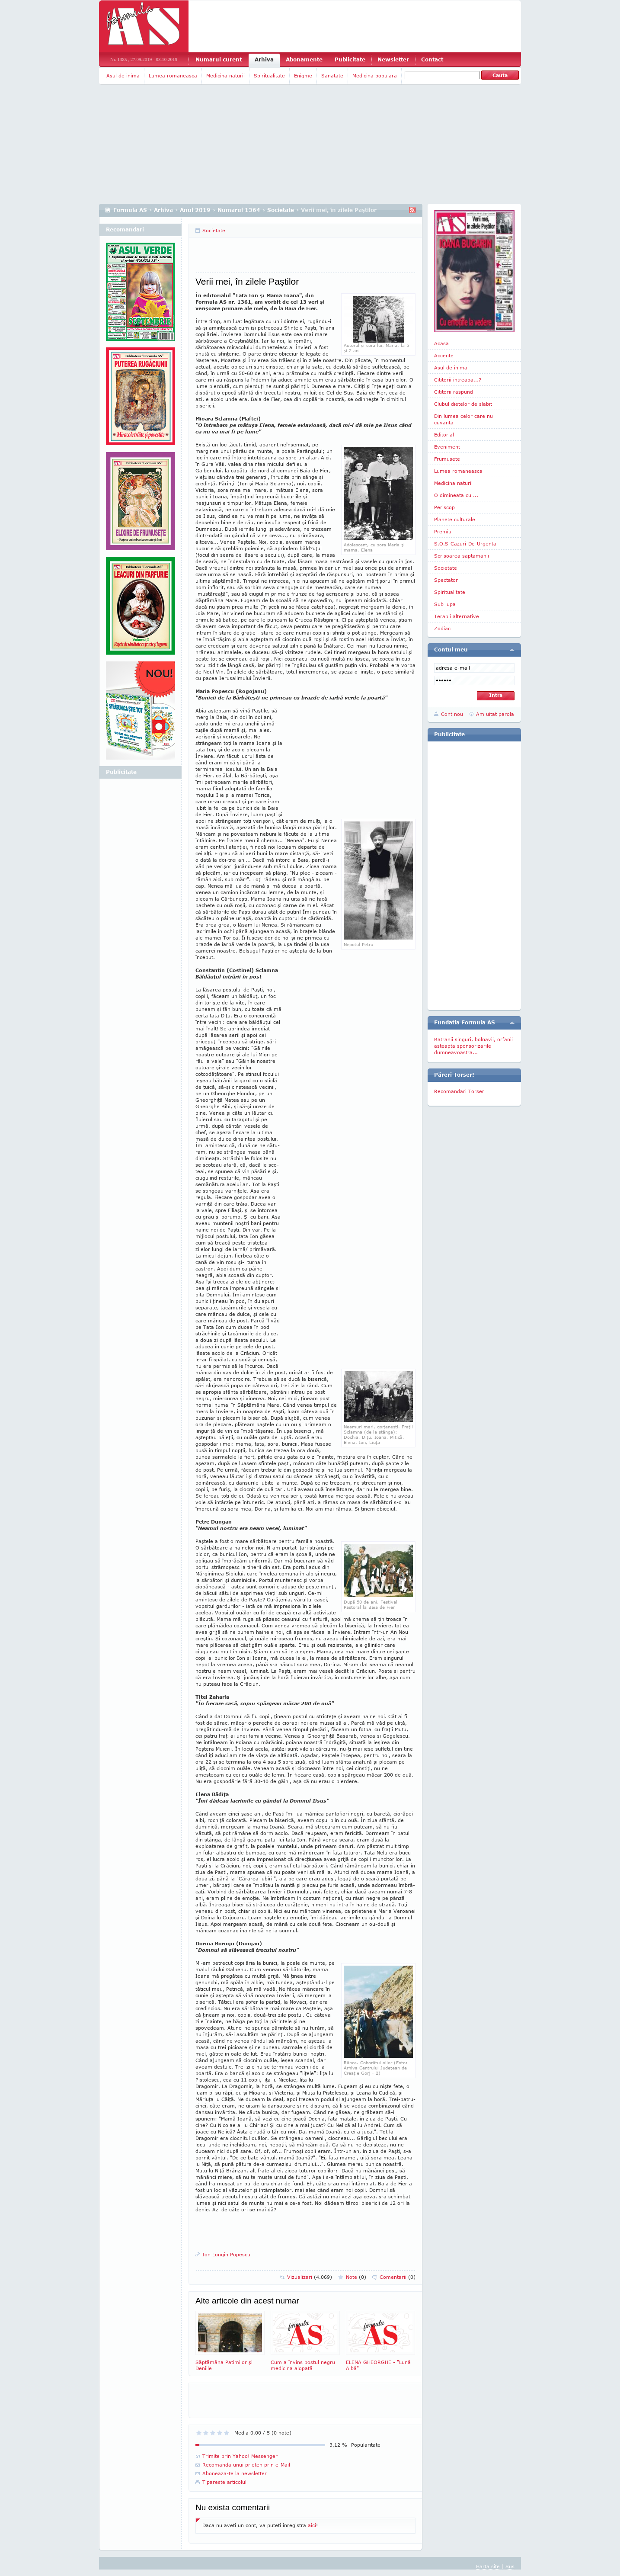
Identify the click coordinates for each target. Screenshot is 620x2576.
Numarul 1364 (238, 210)
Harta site (488, 2566)
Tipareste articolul (224, 2482)
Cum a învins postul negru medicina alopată (305, 2341)
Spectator (446, 580)
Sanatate (332, 75)
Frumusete (447, 459)
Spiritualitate (269, 75)
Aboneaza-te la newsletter (234, 2473)
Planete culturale (454, 519)
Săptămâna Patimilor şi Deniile (230, 2341)
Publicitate (350, 59)
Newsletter (393, 59)
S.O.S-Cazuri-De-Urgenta (465, 543)
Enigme (303, 75)
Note (356, 2277)
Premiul (443, 531)
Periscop (444, 507)
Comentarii (397, 2277)
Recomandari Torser (459, 1091)
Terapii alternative (456, 616)
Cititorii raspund (453, 392)
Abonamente (304, 59)
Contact (432, 59)
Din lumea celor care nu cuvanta (463, 419)
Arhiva (264, 59)
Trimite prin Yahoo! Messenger (240, 2456)
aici (312, 2525)
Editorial (444, 434)
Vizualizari (309, 2277)
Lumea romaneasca (173, 75)
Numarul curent (218, 59)
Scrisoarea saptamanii (461, 555)
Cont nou (452, 714)
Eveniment (447, 446)
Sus (510, 2566)
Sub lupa (445, 604)
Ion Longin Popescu (226, 2254)
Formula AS (130, 210)
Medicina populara (374, 75)
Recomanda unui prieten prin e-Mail (246, 2464)
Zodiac (442, 628)
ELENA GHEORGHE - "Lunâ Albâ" (380, 2341)
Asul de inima (123, 75)
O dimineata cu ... (456, 495)
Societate (280, 210)
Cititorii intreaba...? (457, 379)
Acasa (441, 343)
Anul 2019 (195, 210)
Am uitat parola (495, 714)
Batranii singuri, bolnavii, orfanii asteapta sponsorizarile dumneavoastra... (473, 1045)
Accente (444, 355)
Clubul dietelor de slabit (463, 404)
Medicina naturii (225, 75)
